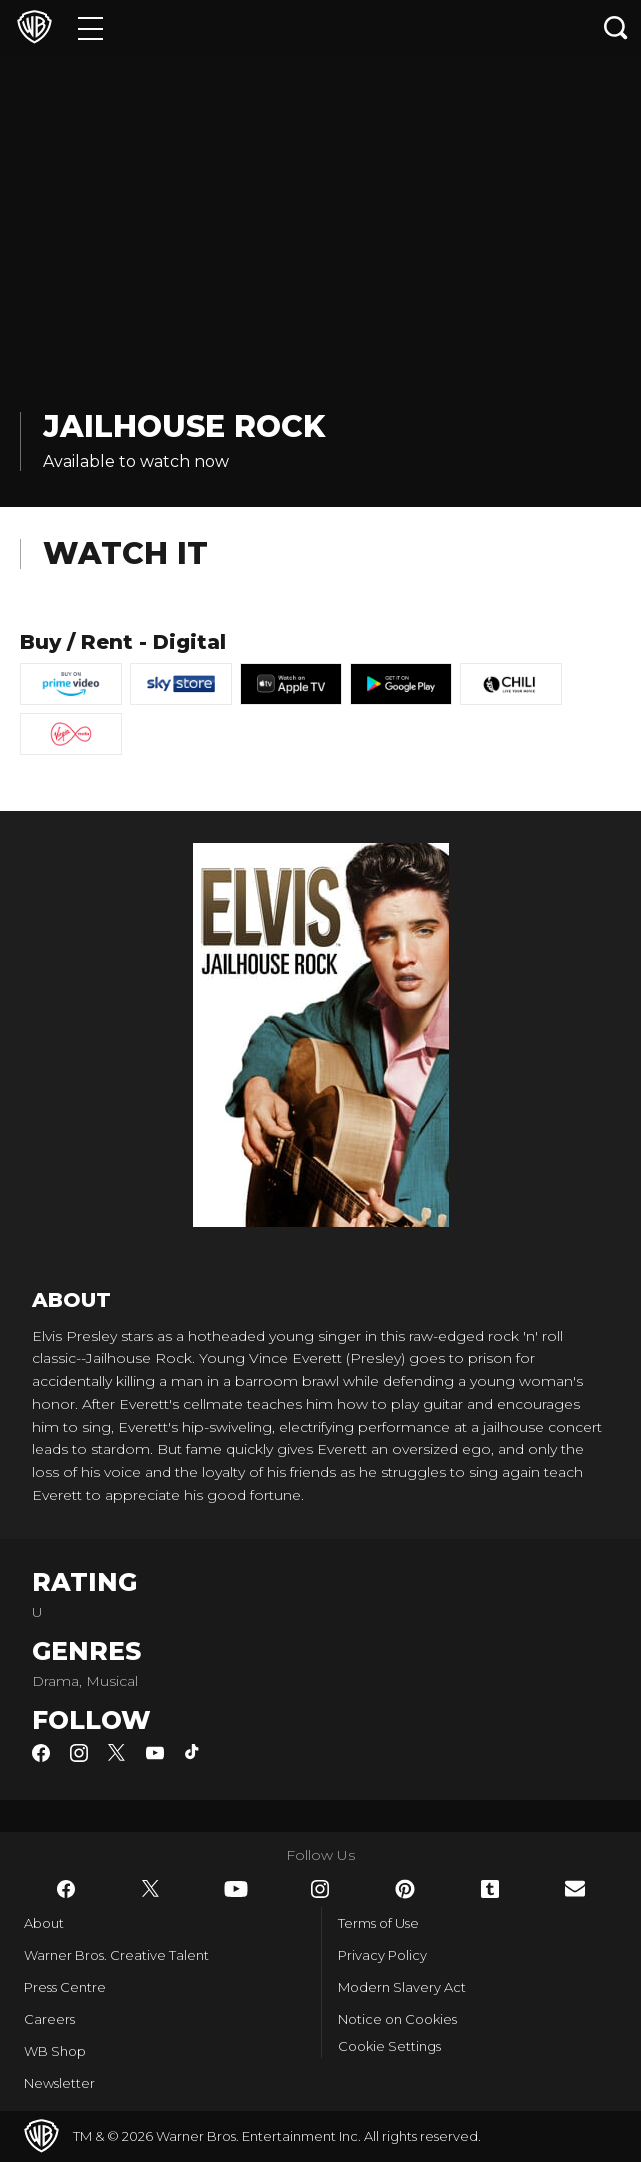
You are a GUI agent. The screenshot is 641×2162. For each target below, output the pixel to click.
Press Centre (65, 1987)
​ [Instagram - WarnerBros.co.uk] (320, 1889)
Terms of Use (378, 1923)
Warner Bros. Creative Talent (116, 1955)
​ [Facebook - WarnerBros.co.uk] (66, 1889)
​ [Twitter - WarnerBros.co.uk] (151, 1889)
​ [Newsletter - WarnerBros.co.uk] (575, 1888)
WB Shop (55, 2051)
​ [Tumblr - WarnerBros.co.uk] (490, 1889)
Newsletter (59, 2083)
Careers (49, 2019)
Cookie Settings (389, 2046)
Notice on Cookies (397, 2019)
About (44, 1923)
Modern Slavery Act (402, 1987)
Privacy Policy (382, 1955)
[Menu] (90, 27)
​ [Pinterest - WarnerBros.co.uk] (405, 1889)
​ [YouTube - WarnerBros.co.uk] (236, 1889)
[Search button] (616, 27)
